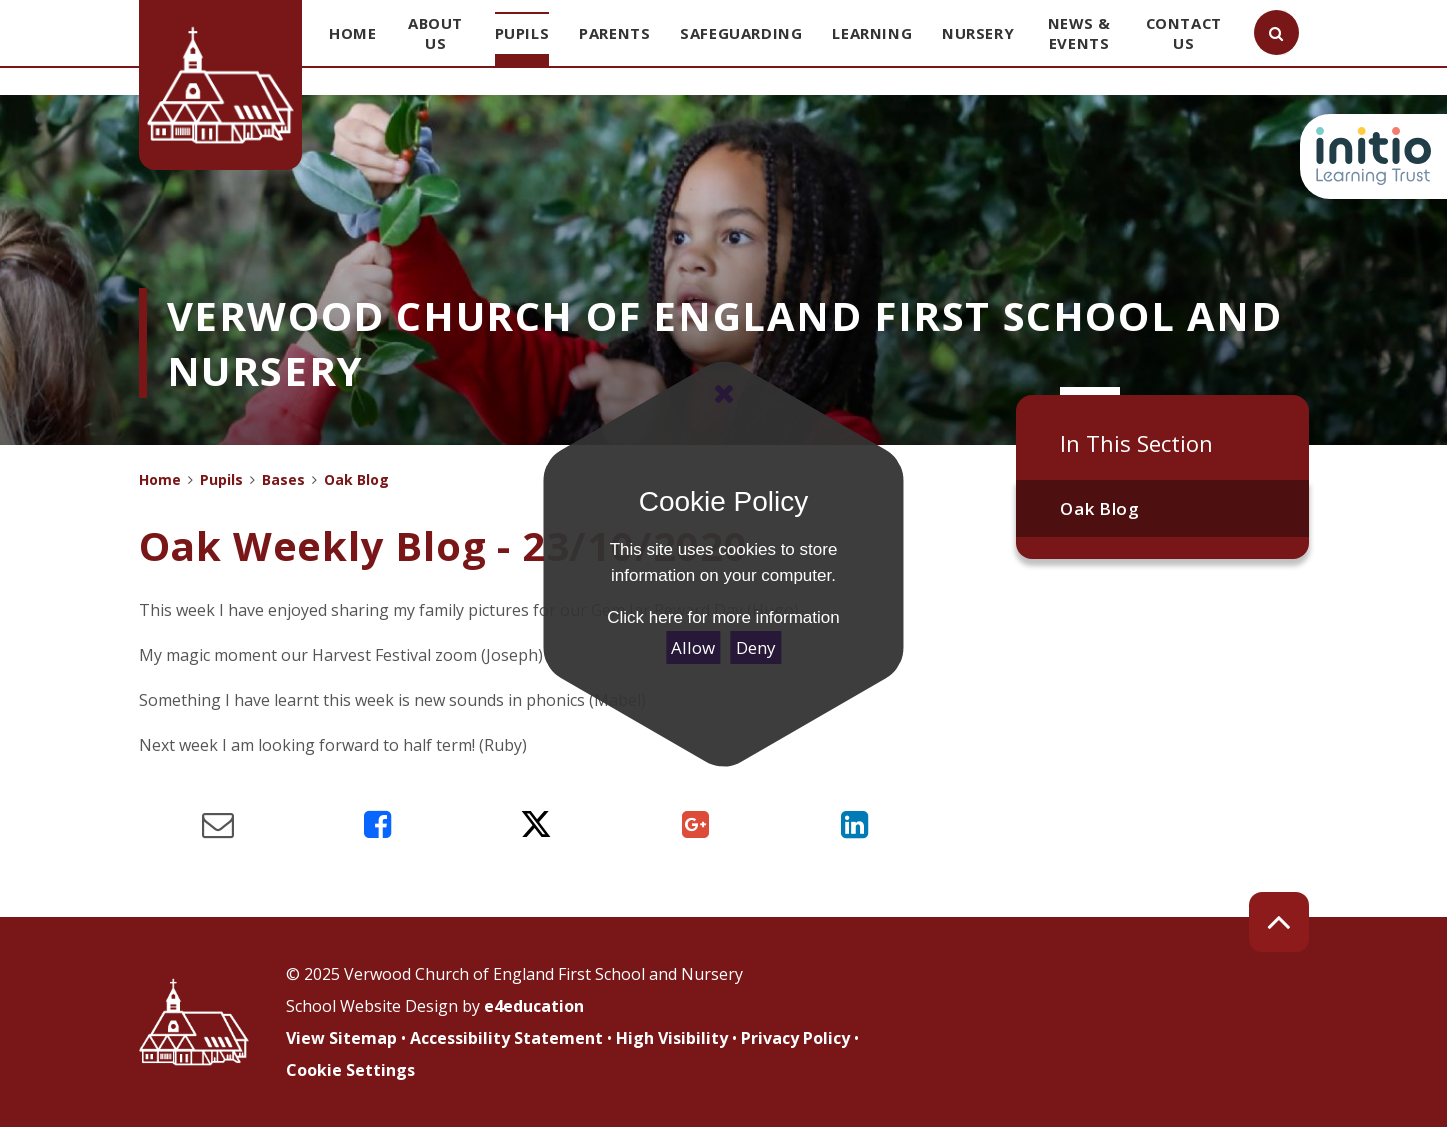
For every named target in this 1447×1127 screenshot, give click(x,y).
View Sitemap (341, 1038)
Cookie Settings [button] (350, 1070)
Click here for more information (723, 617)
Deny (756, 647)
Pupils (221, 479)
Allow (693, 647)
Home (160, 479)
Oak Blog (1099, 508)
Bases (283, 479)
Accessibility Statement (506, 1038)
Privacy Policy (795, 1038)
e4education (534, 1006)
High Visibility (672, 1038)
